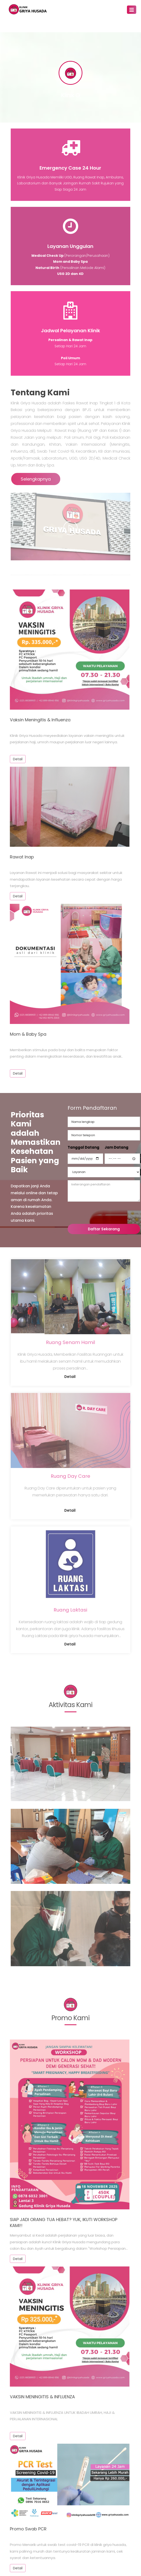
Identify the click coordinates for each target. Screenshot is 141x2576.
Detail (70, 1376)
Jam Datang (116, 1147)
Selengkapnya (36, 479)
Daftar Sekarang (104, 1229)
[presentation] (104, 1211)
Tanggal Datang (83, 1147)
